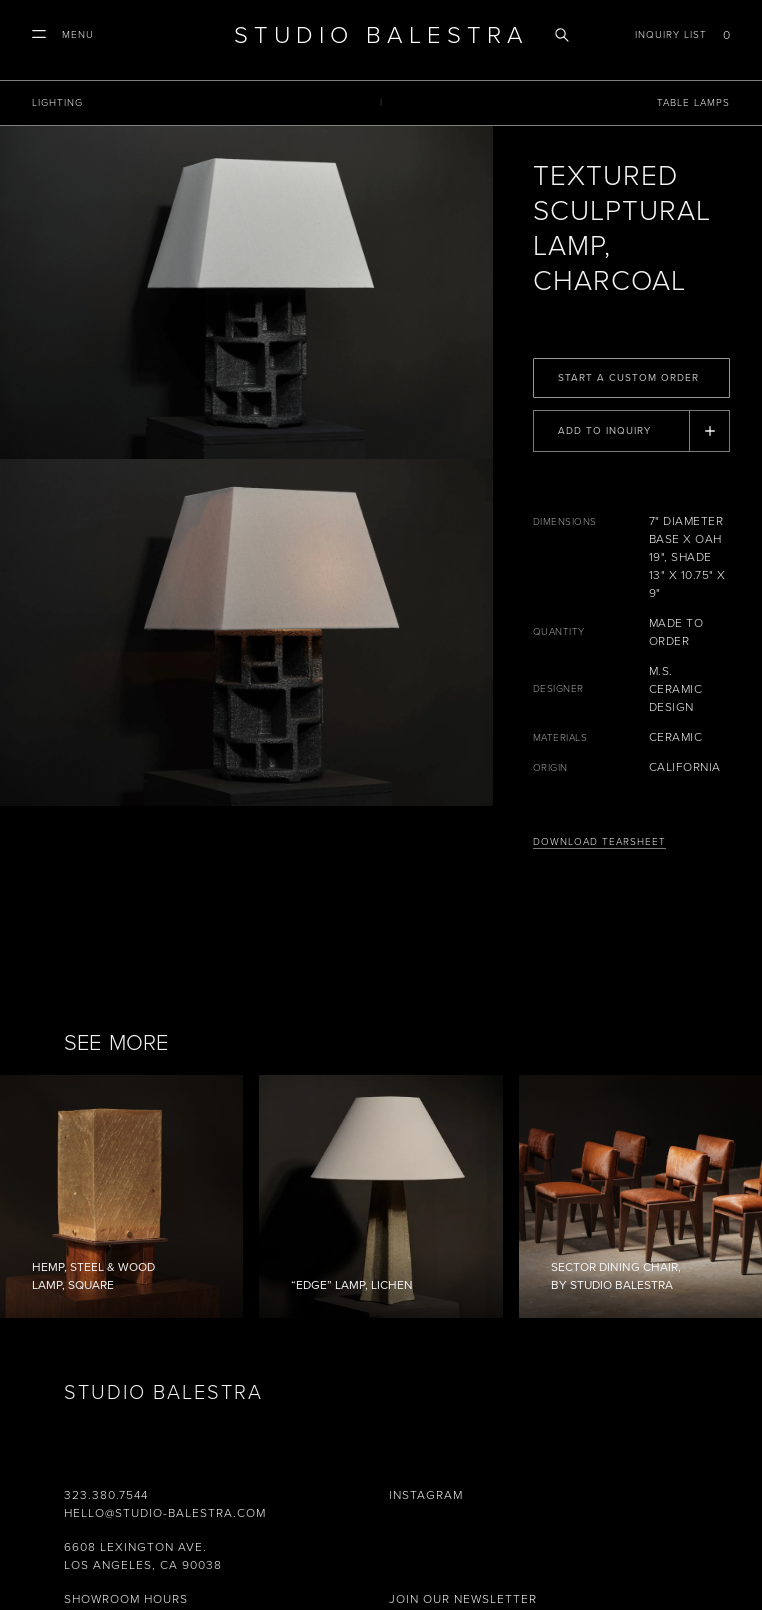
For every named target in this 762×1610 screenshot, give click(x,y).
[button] (63, 35)
